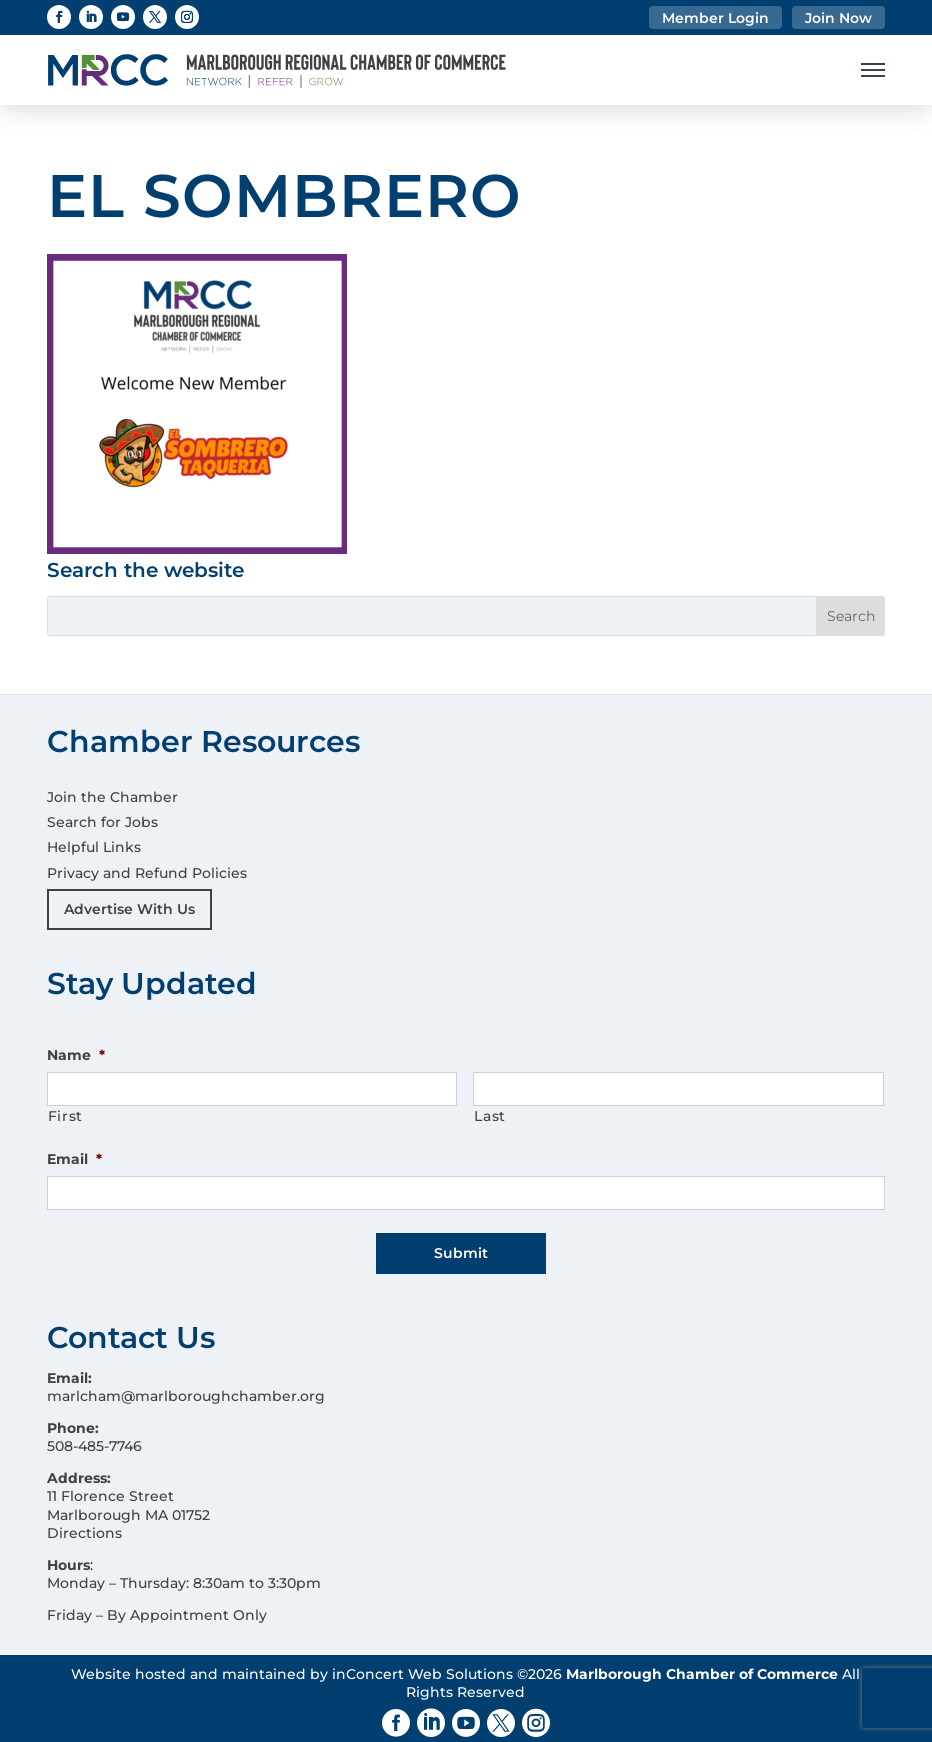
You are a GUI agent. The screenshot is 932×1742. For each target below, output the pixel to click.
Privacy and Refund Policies (147, 873)
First (65, 1116)
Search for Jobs (102, 822)
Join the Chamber (112, 797)
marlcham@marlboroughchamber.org (186, 1389)
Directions (84, 1526)
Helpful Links (94, 847)
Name (76, 1055)
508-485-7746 (94, 1440)
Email (74, 1159)
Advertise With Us (129, 909)
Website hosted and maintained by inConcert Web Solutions (292, 1667)
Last (490, 1116)
